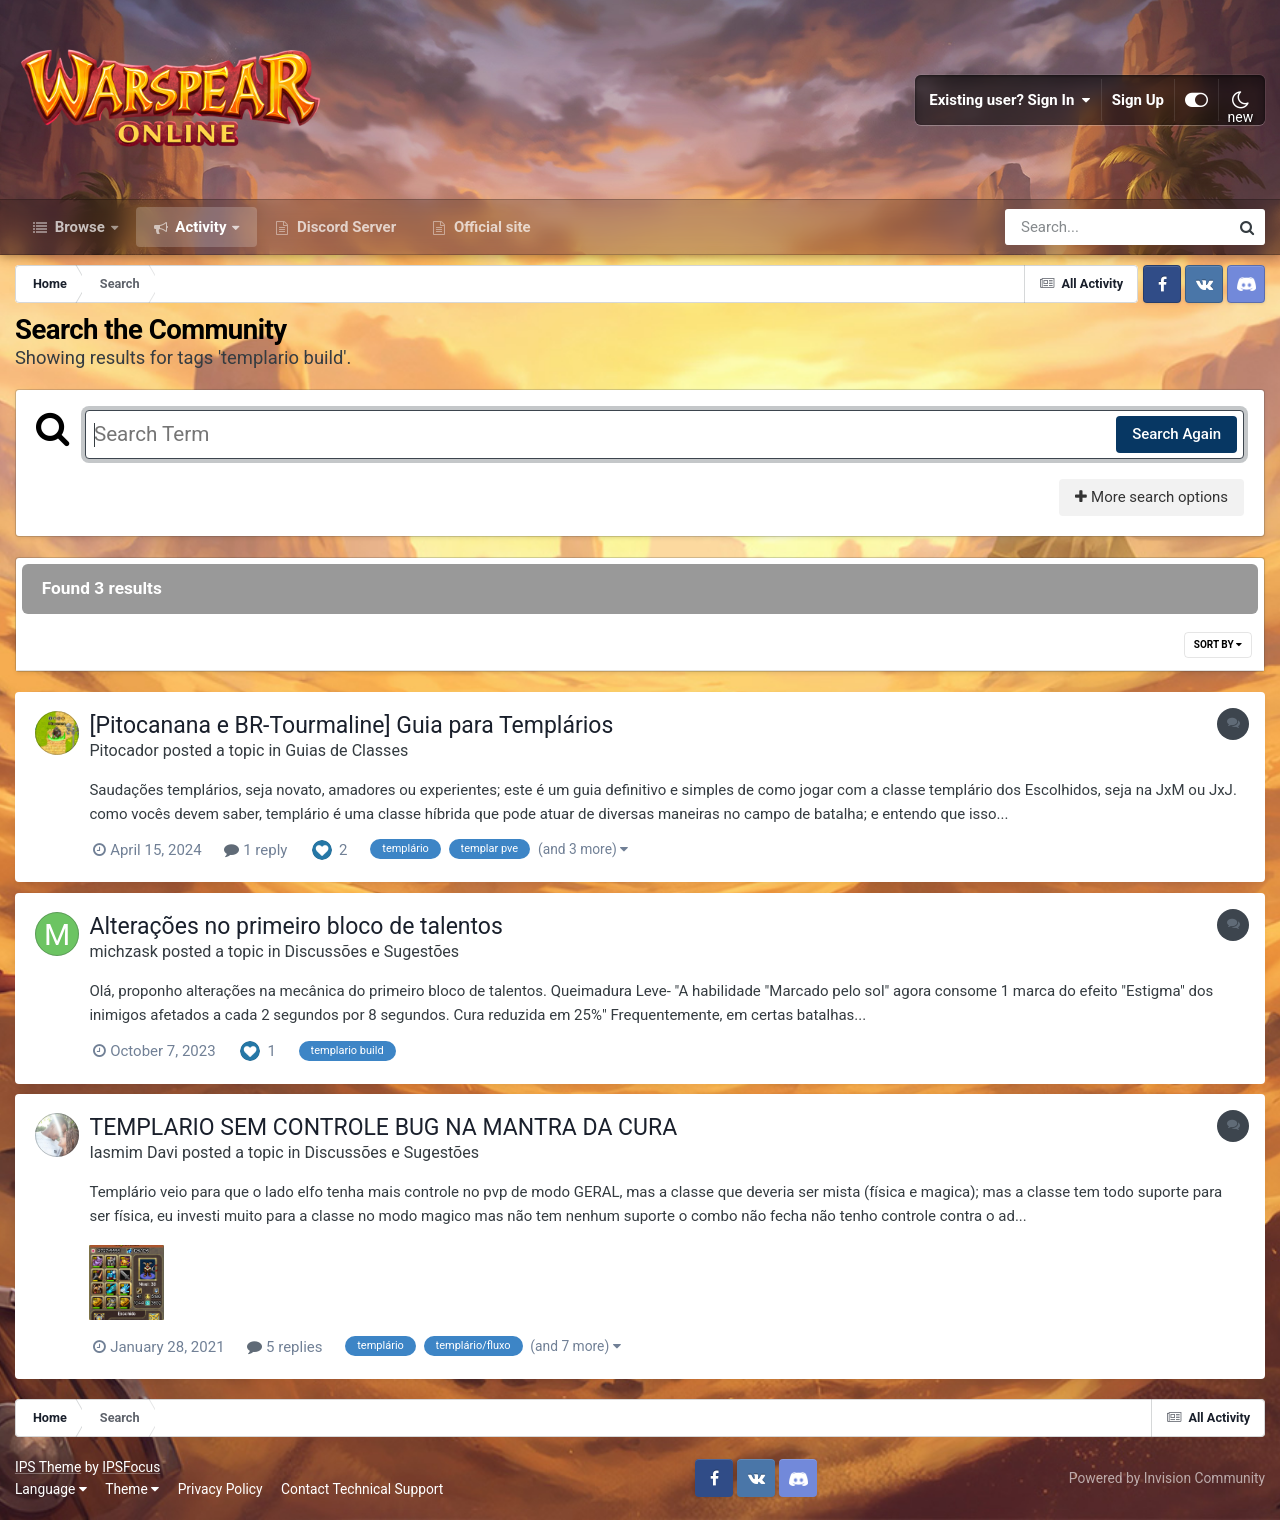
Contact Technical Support (362, 1490)
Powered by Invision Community (1167, 1479)
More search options (1151, 498)
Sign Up (1138, 100)
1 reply (256, 851)
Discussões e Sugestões (372, 952)
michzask (124, 952)
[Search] (1060, 228)
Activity (201, 228)
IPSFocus (131, 1468)
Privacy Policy (220, 1490)
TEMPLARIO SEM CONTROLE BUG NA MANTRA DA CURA (384, 1127)
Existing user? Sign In (1010, 100)
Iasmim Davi (134, 1153)
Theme (132, 1490)
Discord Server (344, 228)
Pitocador (124, 751)
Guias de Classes (347, 751)
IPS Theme (48, 1468)
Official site (490, 228)
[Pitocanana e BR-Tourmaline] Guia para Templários (352, 726)
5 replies (285, 1348)
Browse (80, 228)
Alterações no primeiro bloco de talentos (296, 927)
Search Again (1176, 435)
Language (51, 1490)
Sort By (1218, 645)
